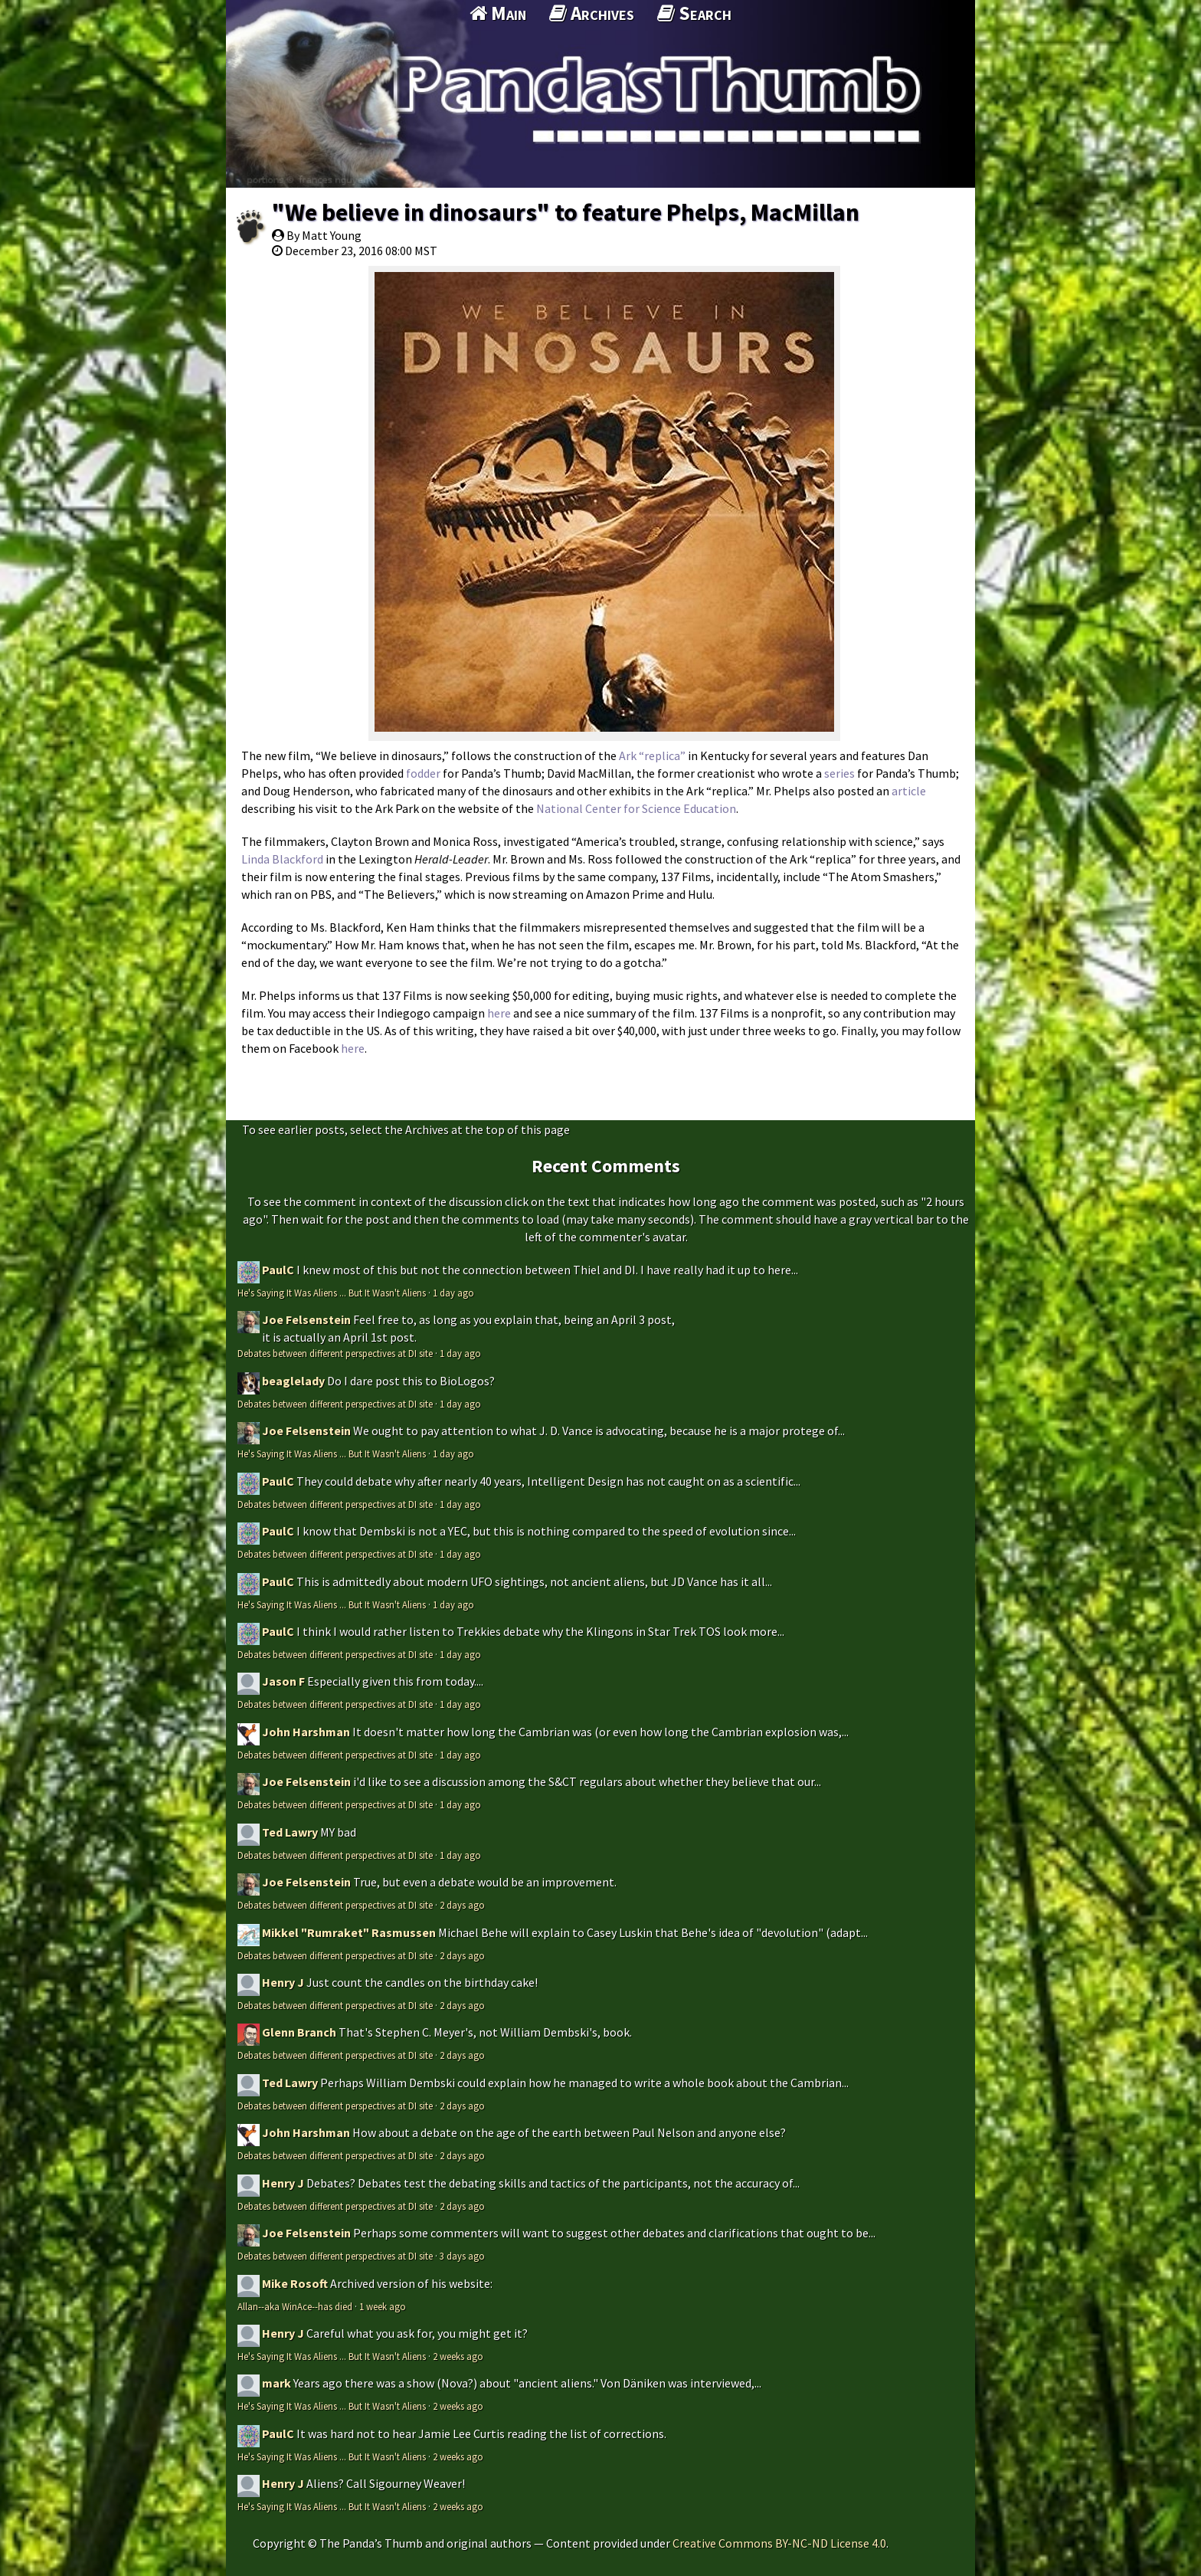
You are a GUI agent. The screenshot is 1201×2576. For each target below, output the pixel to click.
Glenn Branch (299, 2032)
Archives (591, 13)
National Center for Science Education (636, 808)
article (909, 790)
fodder (423, 773)
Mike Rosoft (295, 2283)
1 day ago (453, 1292)
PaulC (278, 1269)
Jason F (283, 1681)
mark (276, 2383)
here (499, 1013)
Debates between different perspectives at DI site (335, 1353)
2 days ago (462, 1905)
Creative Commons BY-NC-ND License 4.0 (779, 2543)
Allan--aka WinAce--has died (294, 2306)
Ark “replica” (652, 755)
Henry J (283, 1982)
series (839, 773)
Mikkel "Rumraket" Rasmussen (349, 1932)
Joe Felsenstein (306, 1319)
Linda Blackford (282, 859)
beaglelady (293, 1380)
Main (498, 13)
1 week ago (382, 2306)
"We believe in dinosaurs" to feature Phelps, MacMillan (565, 212)
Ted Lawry (290, 1832)
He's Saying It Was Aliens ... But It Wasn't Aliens (331, 1292)
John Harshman (306, 1731)
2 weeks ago (458, 2356)
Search (694, 13)
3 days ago (462, 2256)
